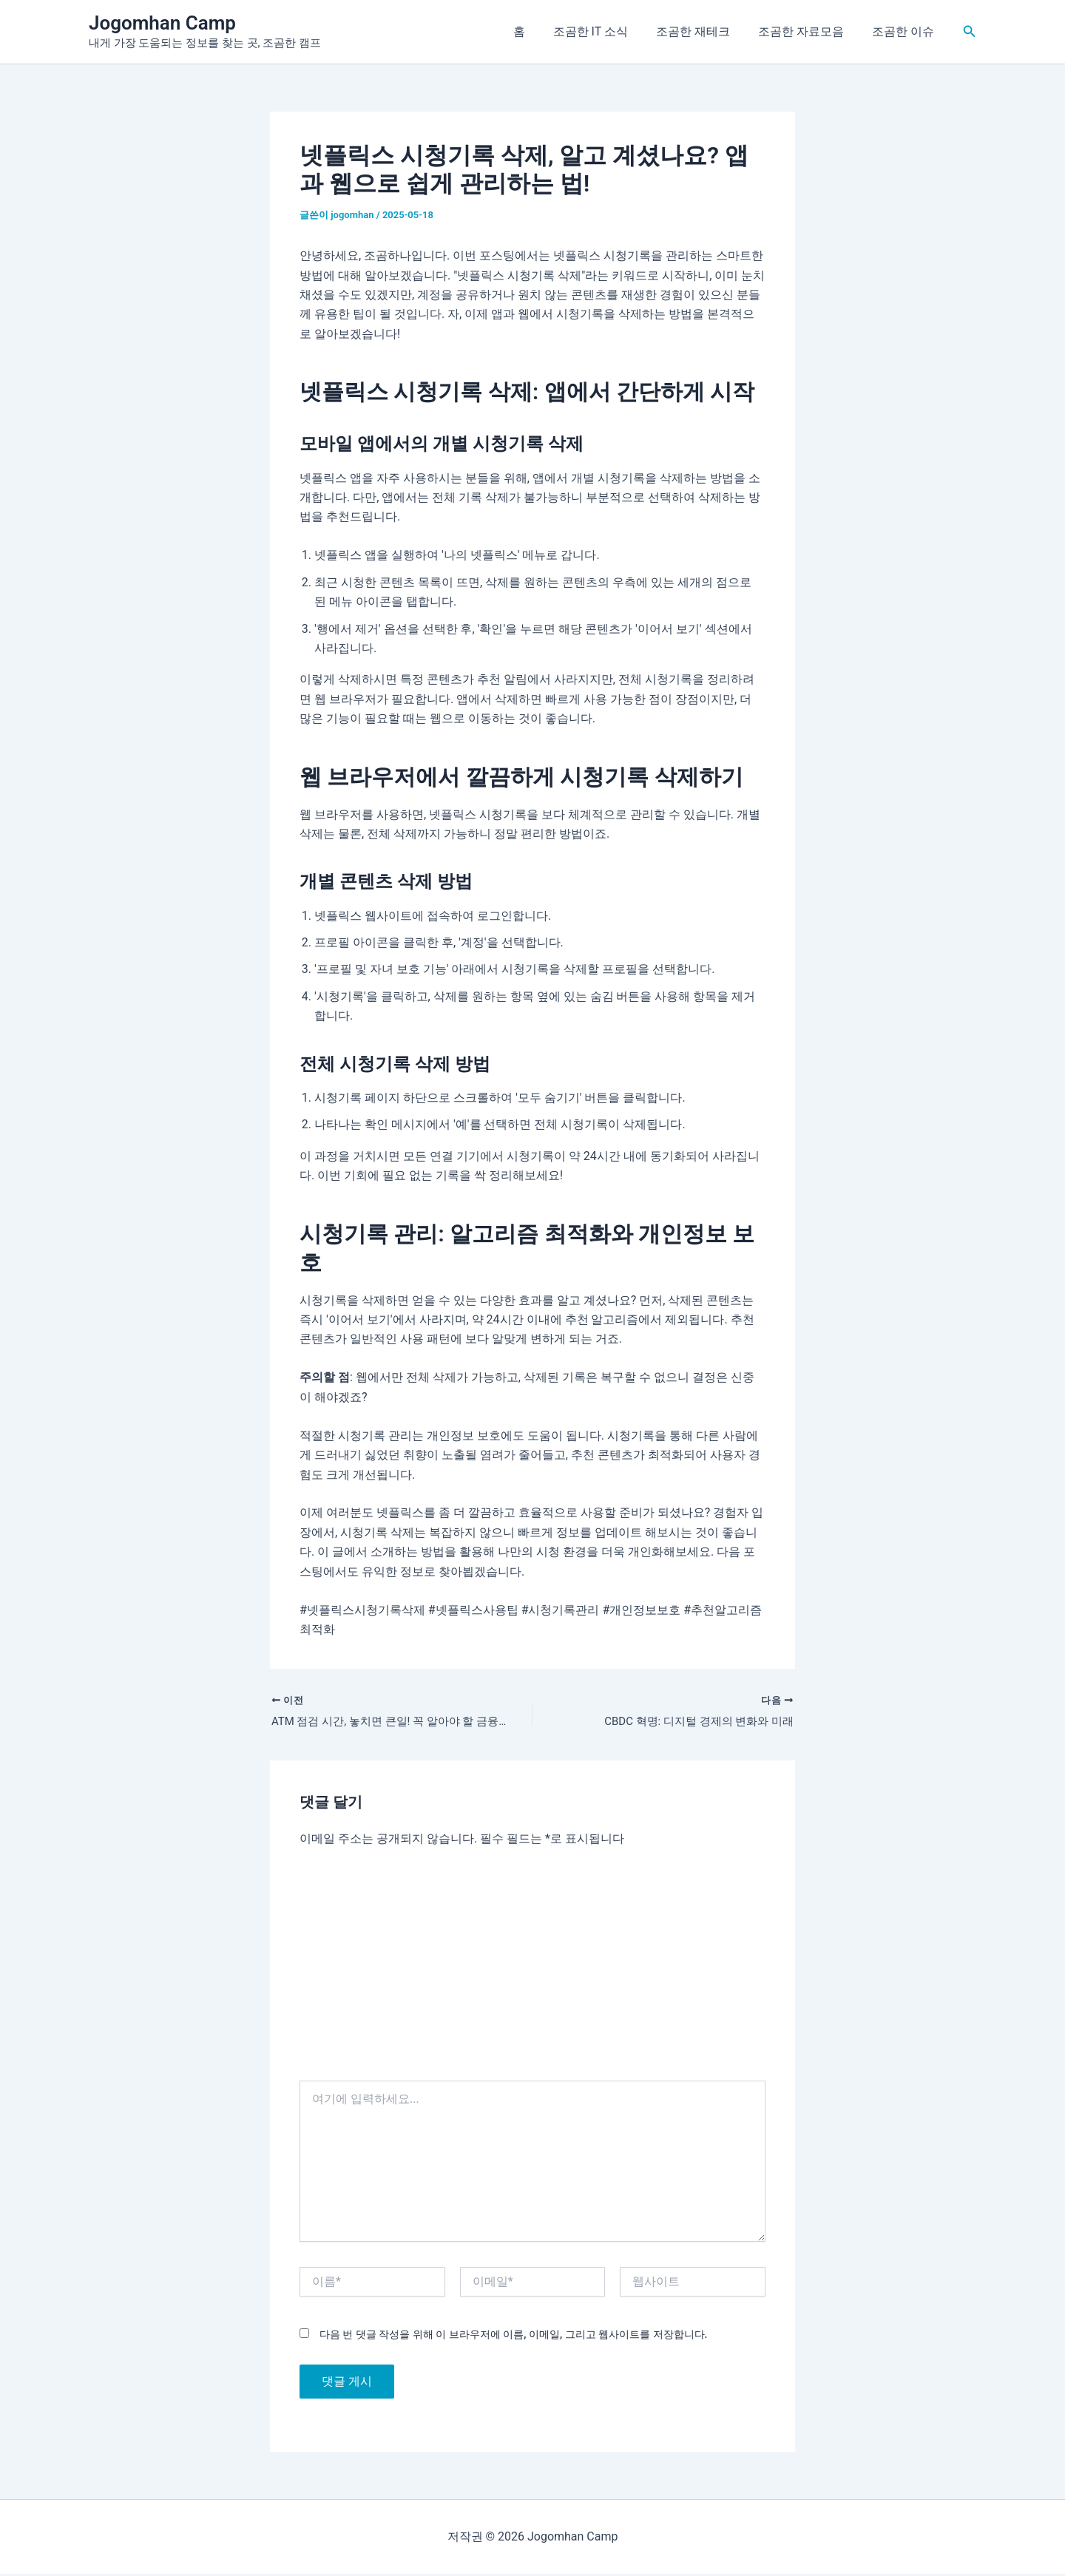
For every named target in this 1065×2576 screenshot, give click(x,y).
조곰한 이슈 (905, 31)
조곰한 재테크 (704, 31)
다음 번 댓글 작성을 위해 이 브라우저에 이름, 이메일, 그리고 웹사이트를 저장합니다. (513, 2336)
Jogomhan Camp (162, 23)
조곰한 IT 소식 (606, 31)
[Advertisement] (532, 1971)
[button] (969, 31)
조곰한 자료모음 (808, 31)
